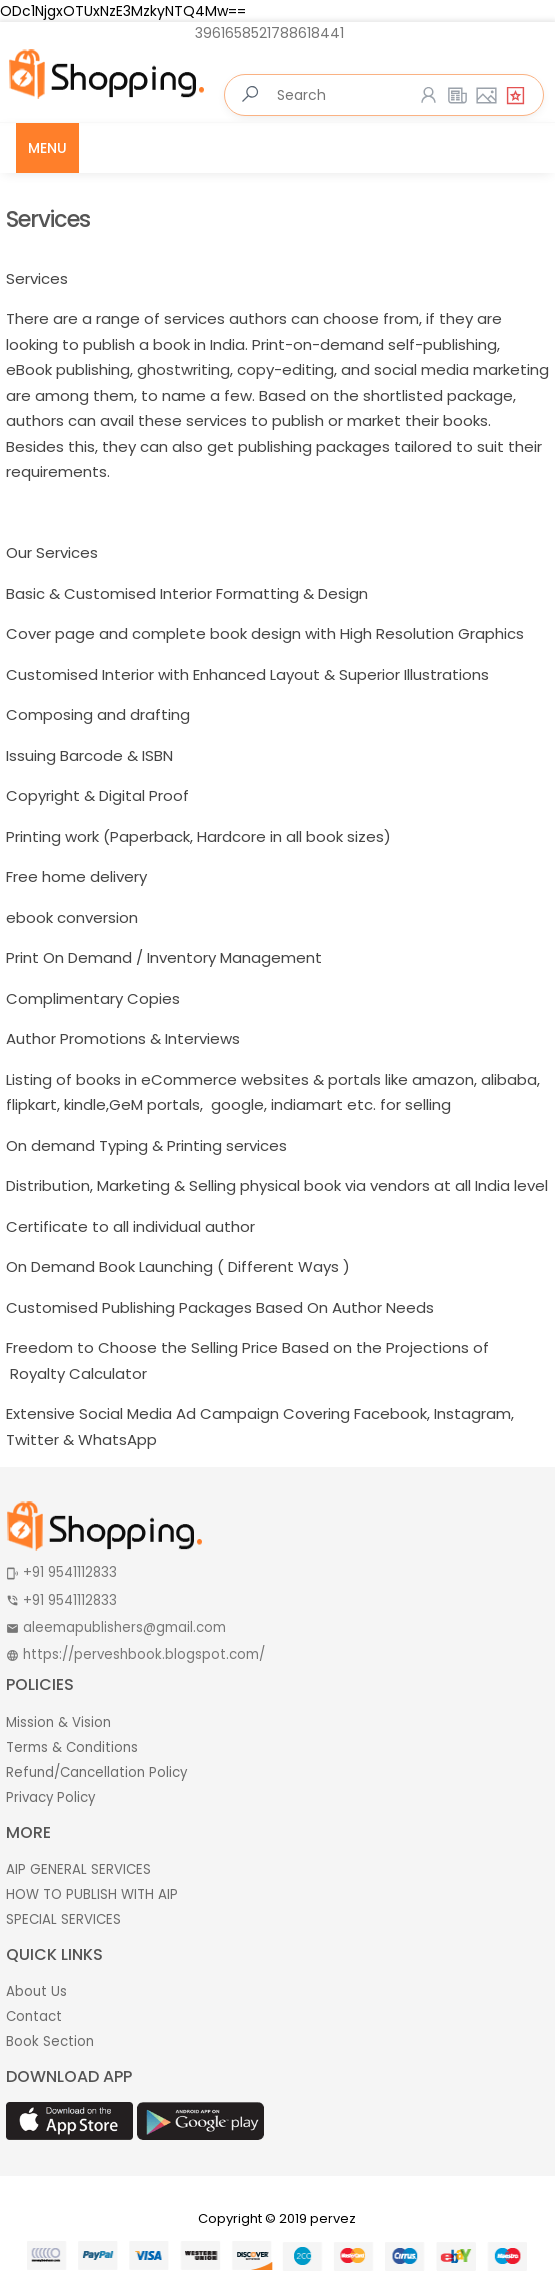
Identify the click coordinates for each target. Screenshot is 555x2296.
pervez (333, 2218)
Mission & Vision (58, 1722)
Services (48, 219)
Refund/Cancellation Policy (96, 1772)
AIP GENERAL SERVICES (78, 1869)
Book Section (50, 2041)
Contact (34, 2016)
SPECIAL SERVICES (63, 1919)
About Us (36, 1991)
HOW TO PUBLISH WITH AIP (92, 1894)
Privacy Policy (50, 1797)
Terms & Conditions (72, 1747)
